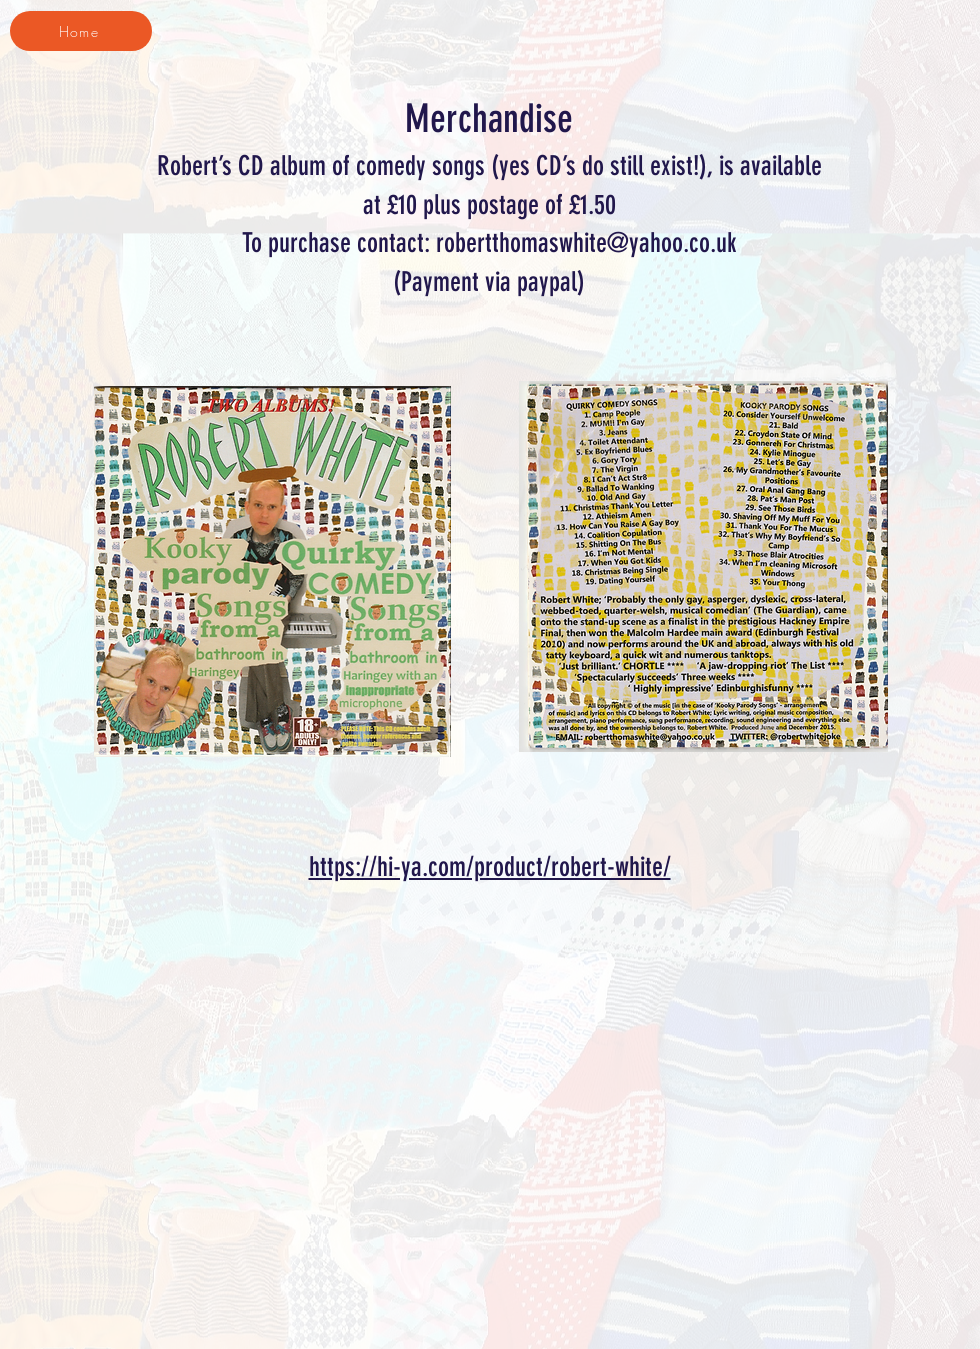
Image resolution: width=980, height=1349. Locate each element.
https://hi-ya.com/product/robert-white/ (490, 867)
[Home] (81, 31)
